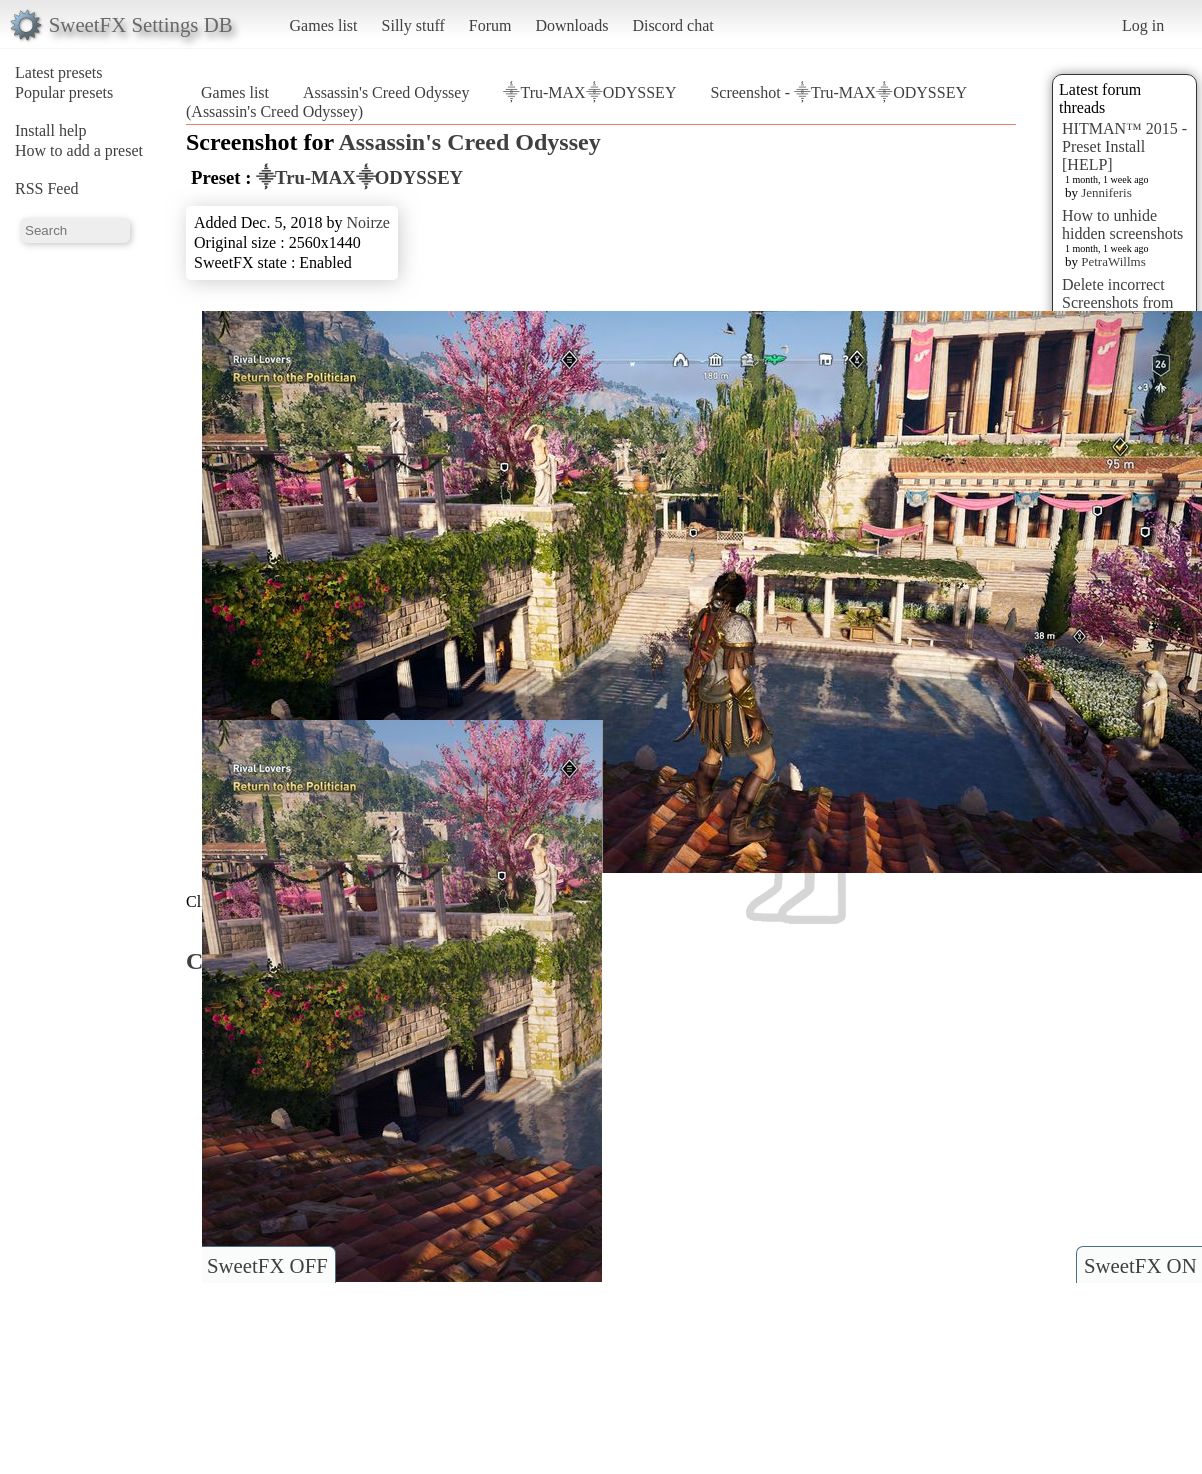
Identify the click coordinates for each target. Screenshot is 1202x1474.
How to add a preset (79, 150)
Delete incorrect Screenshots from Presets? (1118, 302)
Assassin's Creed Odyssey (386, 92)
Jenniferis (1106, 192)
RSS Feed (47, 188)
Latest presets (59, 72)
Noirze (368, 222)
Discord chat (672, 25)
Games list (324, 25)
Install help (51, 130)
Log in (1143, 25)
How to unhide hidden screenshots (1122, 224)
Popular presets (64, 92)
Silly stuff (413, 25)
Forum (490, 25)
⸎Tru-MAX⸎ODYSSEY (589, 92)
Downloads (571, 25)
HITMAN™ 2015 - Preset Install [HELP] (1124, 146)
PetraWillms (1113, 261)
